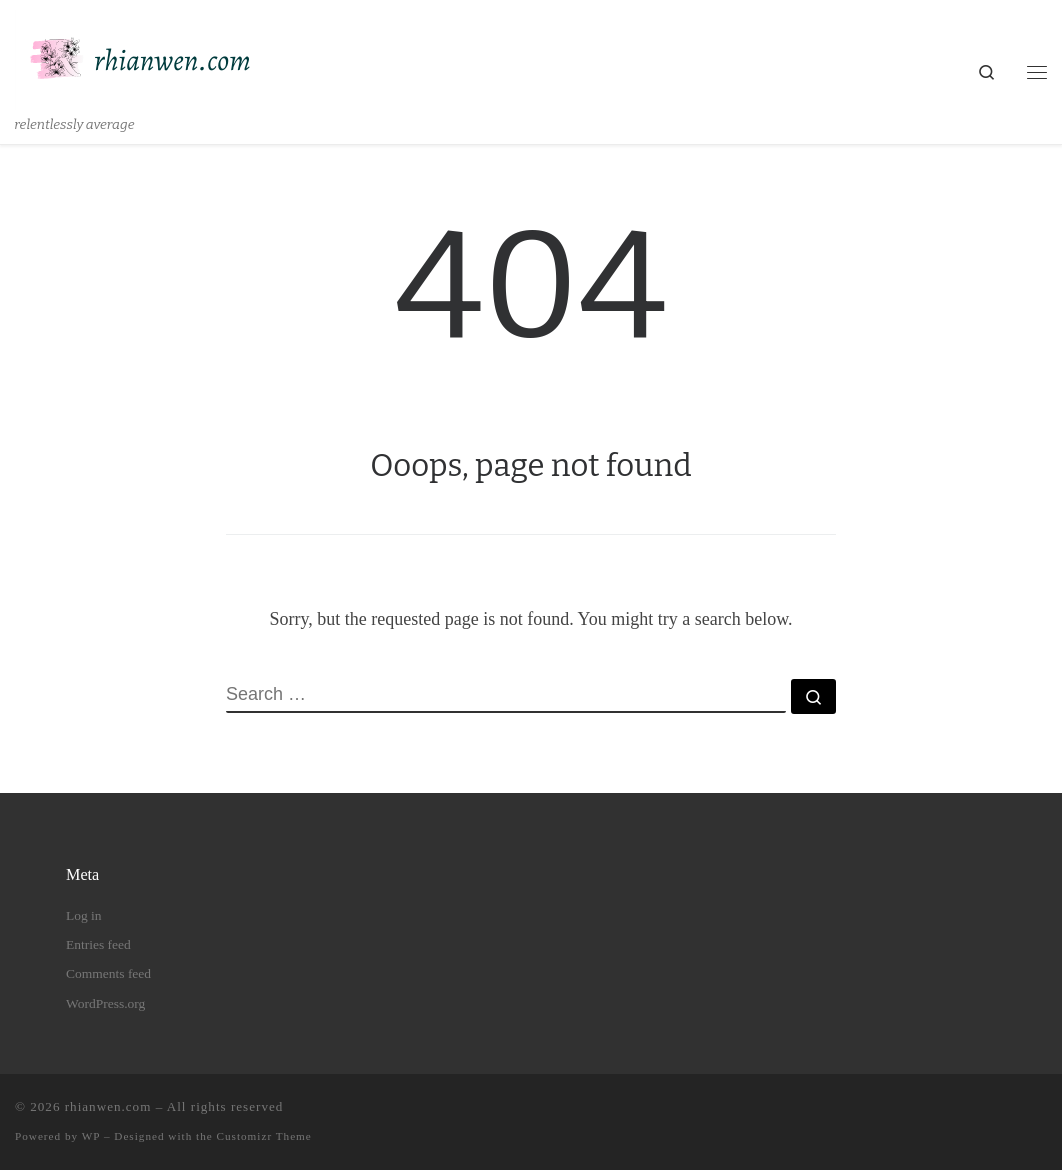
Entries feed (98, 944)
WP (91, 1136)
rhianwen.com (108, 1106)
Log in (84, 915)
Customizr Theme (264, 1136)
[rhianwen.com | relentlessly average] (140, 58)
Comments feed (108, 973)
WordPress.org (105, 1003)
